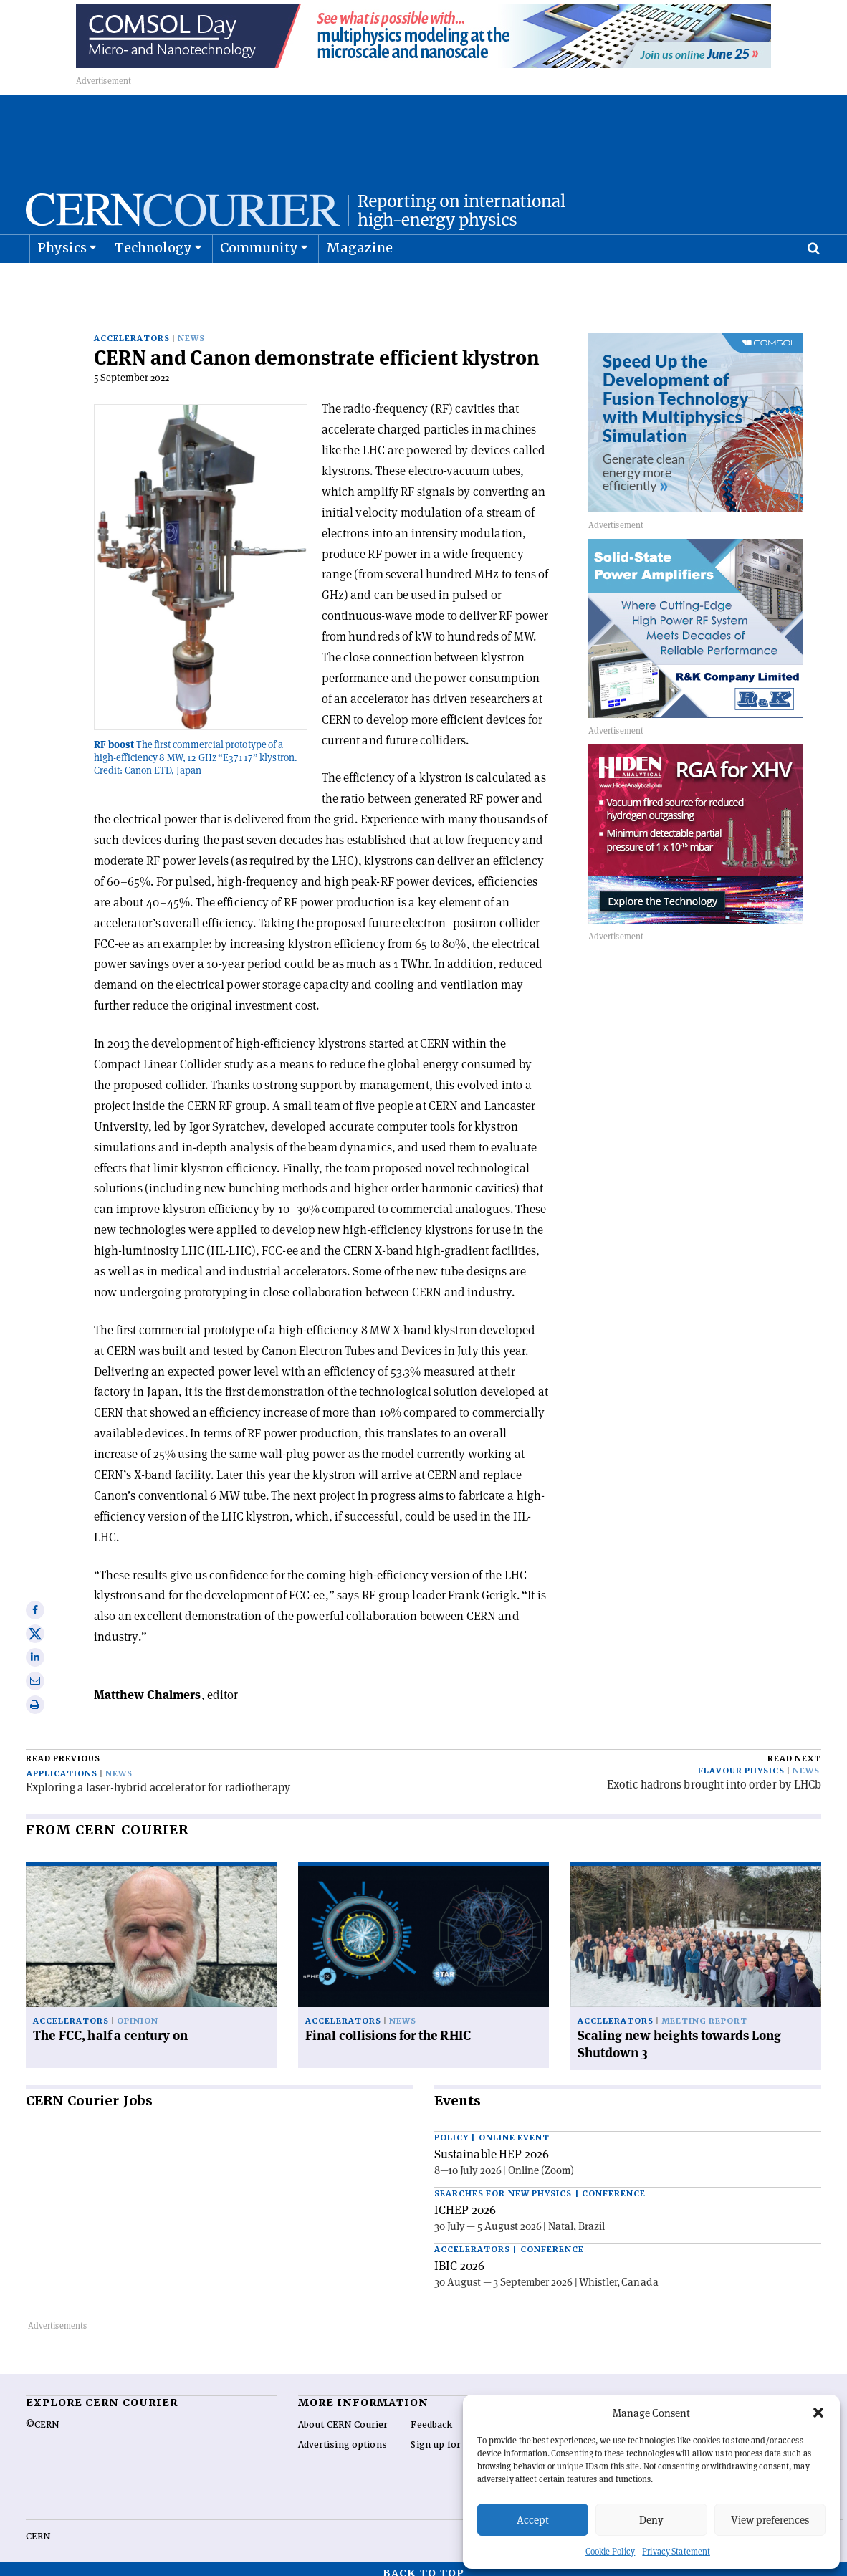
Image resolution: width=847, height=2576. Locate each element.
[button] (818, 2412)
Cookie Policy (610, 2551)
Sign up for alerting (455, 2435)
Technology (154, 283)
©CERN (42, 2415)
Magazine (359, 283)
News (191, 329)
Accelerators (132, 329)
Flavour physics (741, 1761)
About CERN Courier (343, 2415)
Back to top (423, 2563)
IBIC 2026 (459, 2256)
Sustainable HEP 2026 (491, 2145)
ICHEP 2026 (465, 2200)
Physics (62, 283)
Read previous (63, 1749)
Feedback (431, 2415)
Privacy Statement (676, 2551)
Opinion (137, 2011)
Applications (62, 1764)
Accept (533, 2520)
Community (259, 283)
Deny (651, 2520)
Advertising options (342, 2435)
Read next (794, 1749)
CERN (38, 2527)
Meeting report (704, 2011)
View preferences (770, 2520)
